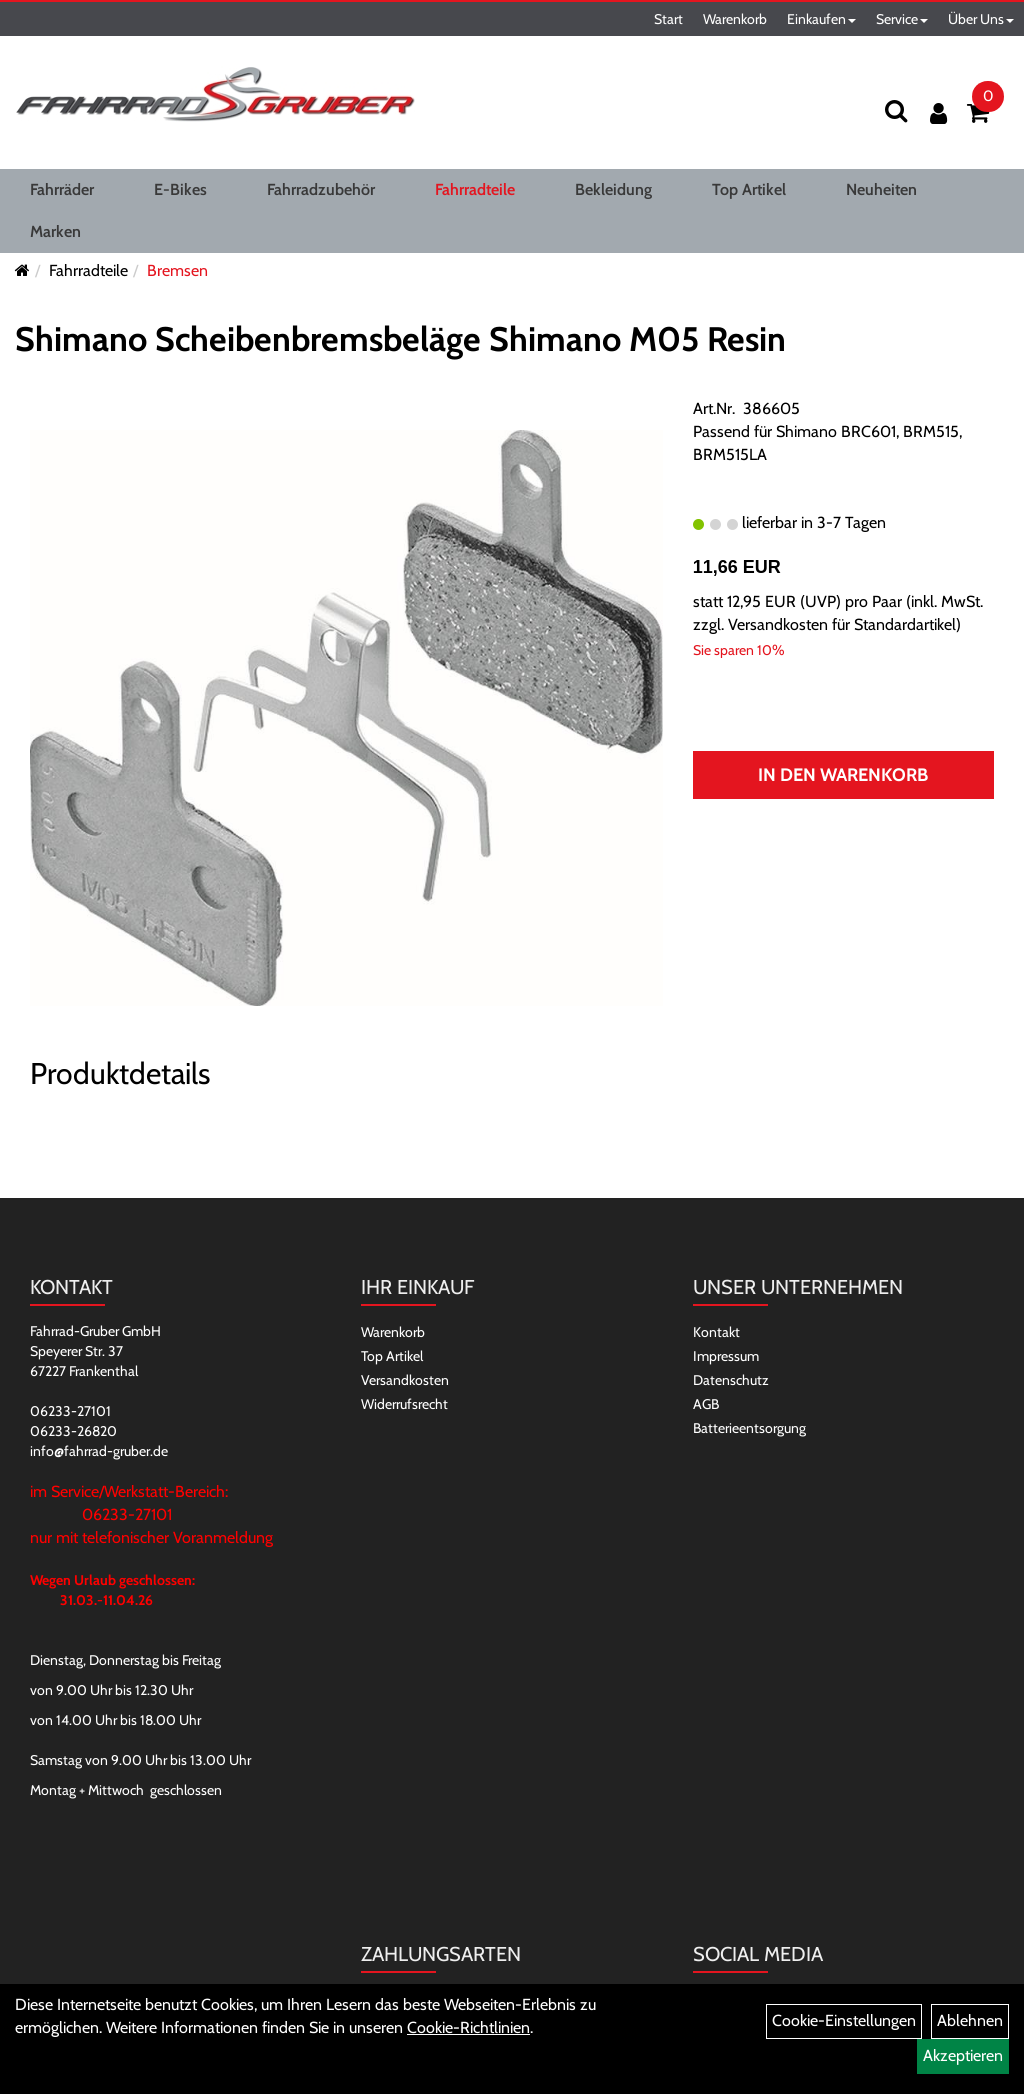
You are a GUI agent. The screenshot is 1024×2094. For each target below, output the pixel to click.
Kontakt (716, 1332)
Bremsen (177, 270)
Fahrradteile (475, 189)
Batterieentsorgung (749, 1428)
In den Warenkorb (843, 775)
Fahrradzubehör (321, 189)
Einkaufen (821, 19)
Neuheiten (881, 189)
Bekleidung (613, 189)
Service (902, 19)
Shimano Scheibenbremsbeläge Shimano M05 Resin (400, 339)
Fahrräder (62, 189)
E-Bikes (180, 189)
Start (668, 19)
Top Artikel (749, 189)
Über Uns (981, 19)
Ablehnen (970, 2020)
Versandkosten (405, 1380)
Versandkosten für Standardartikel (842, 624)
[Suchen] (896, 110)
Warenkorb (735, 19)
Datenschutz (731, 1380)
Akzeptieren (963, 2055)
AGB (706, 1404)
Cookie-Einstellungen (844, 2020)
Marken (55, 231)
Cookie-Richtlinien (468, 2027)
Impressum (726, 1356)
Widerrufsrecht (404, 1404)
